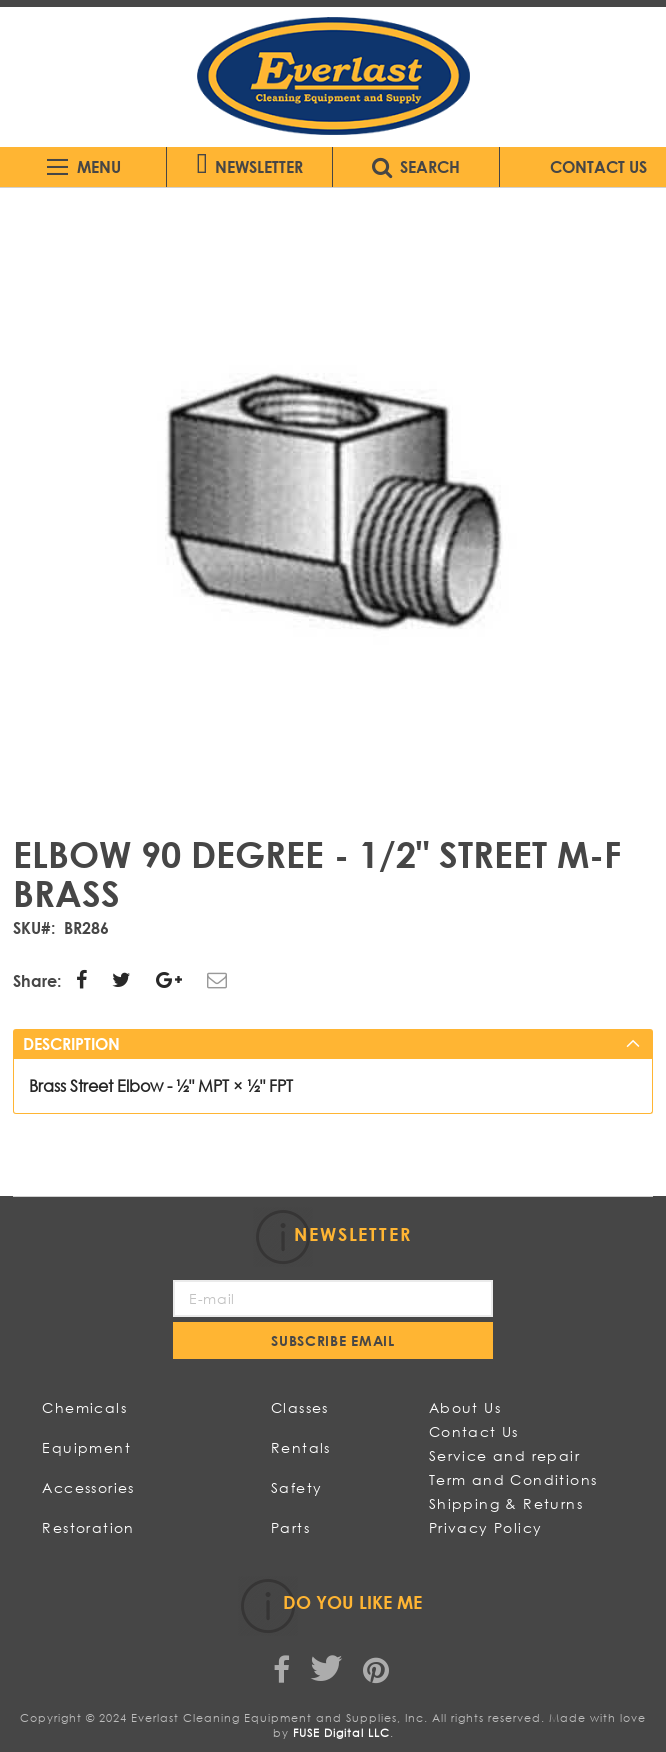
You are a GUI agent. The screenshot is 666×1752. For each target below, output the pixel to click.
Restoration (88, 1527)
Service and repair (504, 1455)
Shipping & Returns (506, 1503)
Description (71, 1043)
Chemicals (84, 1407)
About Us (465, 1407)
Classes (300, 1407)
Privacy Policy (486, 1527)
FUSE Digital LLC (341, 1733)
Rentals (301, 1447)
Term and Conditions (513, 1479)
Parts (290, 1527)
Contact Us (474, 1431)
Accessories (88, 1487)
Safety (296, 1487)
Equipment (86, 1447)
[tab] (332, 1044)
